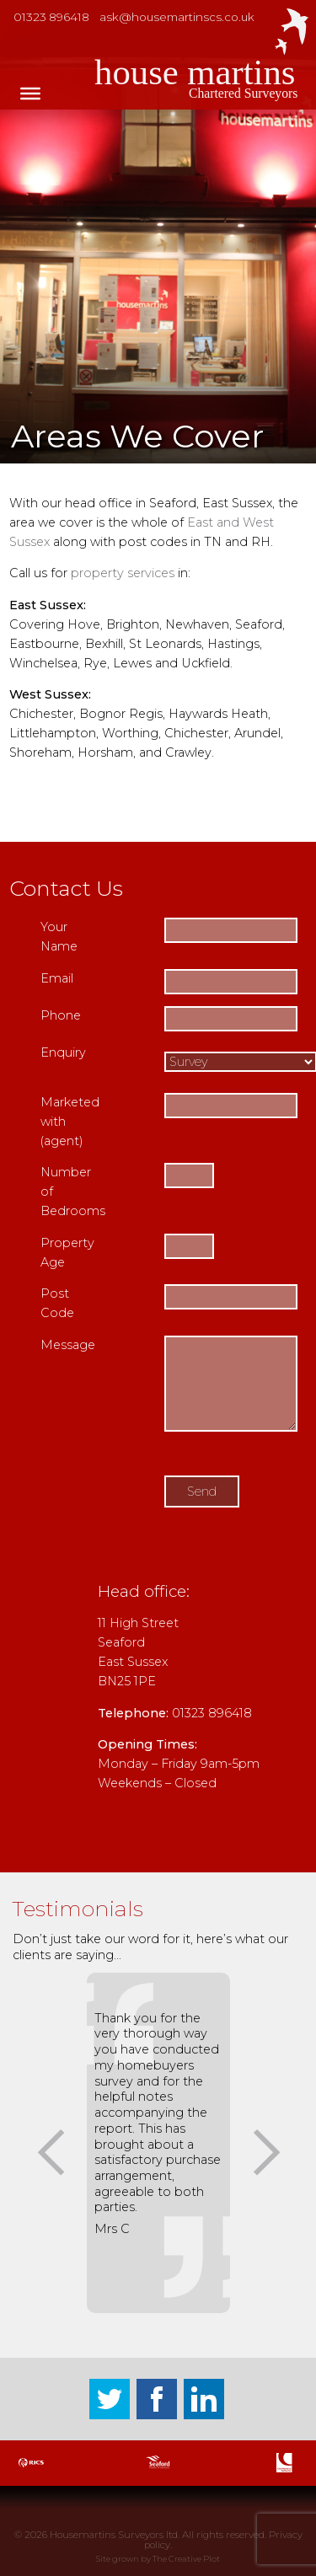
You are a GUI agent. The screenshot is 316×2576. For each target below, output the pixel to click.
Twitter (109, 2399)
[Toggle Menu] (30, 93)
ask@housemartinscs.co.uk (176, 17)
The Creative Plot (186, 2558)
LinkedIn (204, 2399)
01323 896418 (51, 17)
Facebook (157, 2399)
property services (122, 573)
